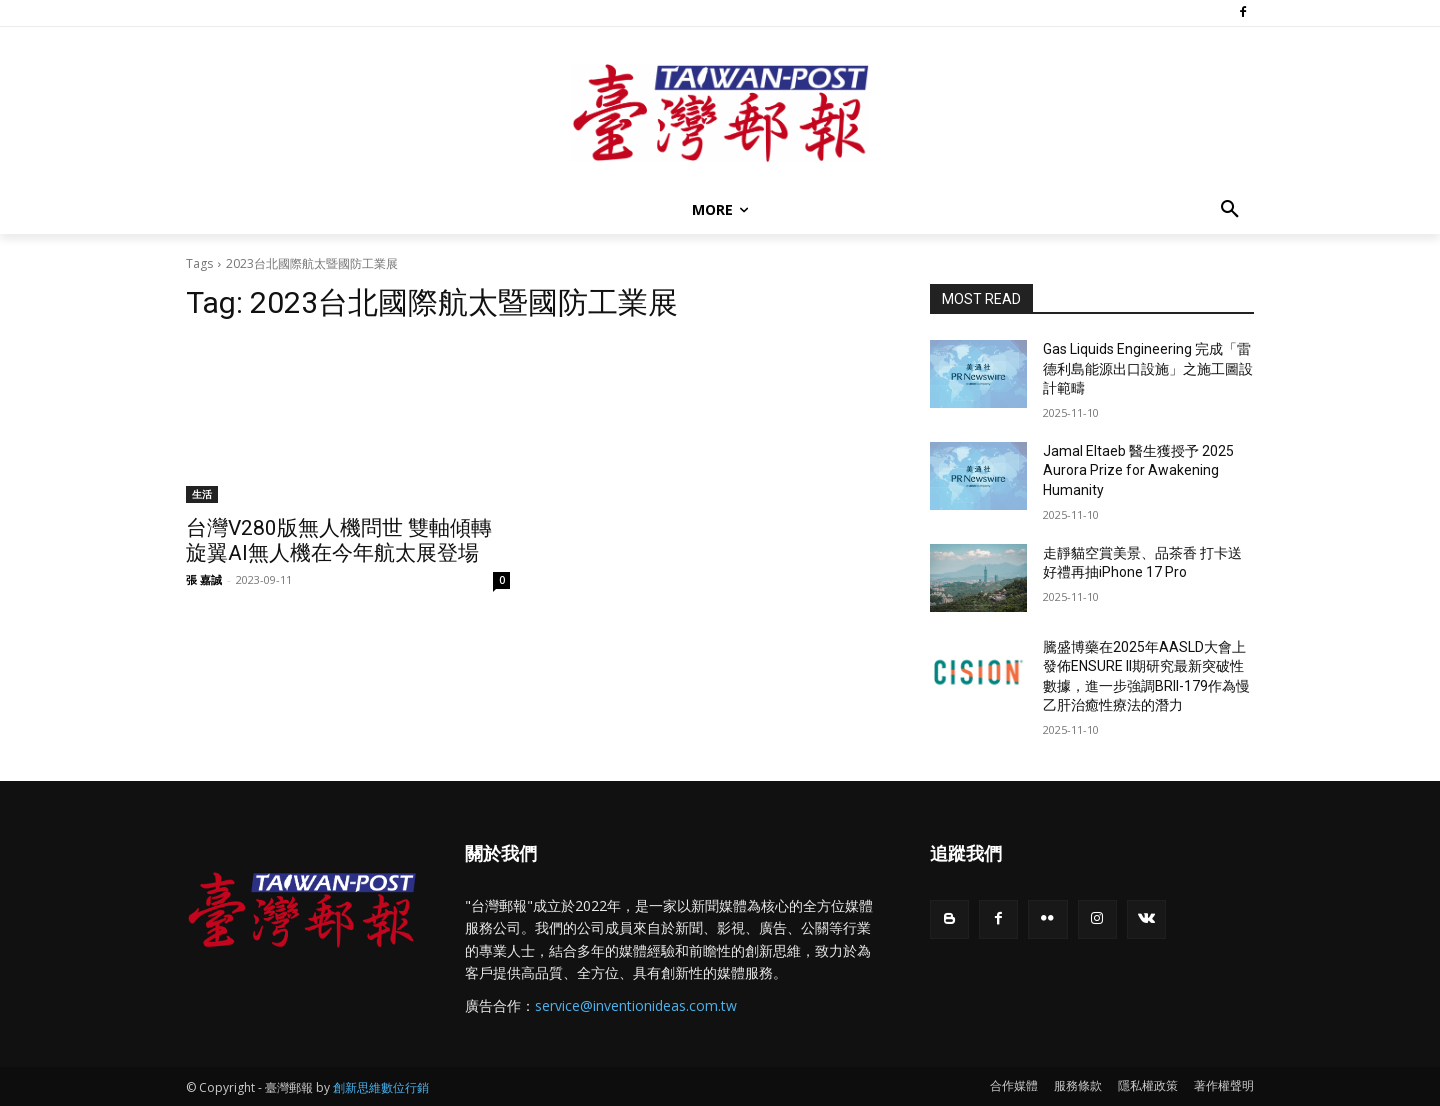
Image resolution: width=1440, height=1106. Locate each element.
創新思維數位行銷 (381, 1087)
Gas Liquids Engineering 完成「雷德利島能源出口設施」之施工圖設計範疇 (1148, 368)
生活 (202, 494)
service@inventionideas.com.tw (636, 1005)
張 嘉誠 (204, 579)
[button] (1230, 210)
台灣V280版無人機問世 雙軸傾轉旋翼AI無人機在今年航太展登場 (339, 540)
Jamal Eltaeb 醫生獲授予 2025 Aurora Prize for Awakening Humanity (1138, 470)
